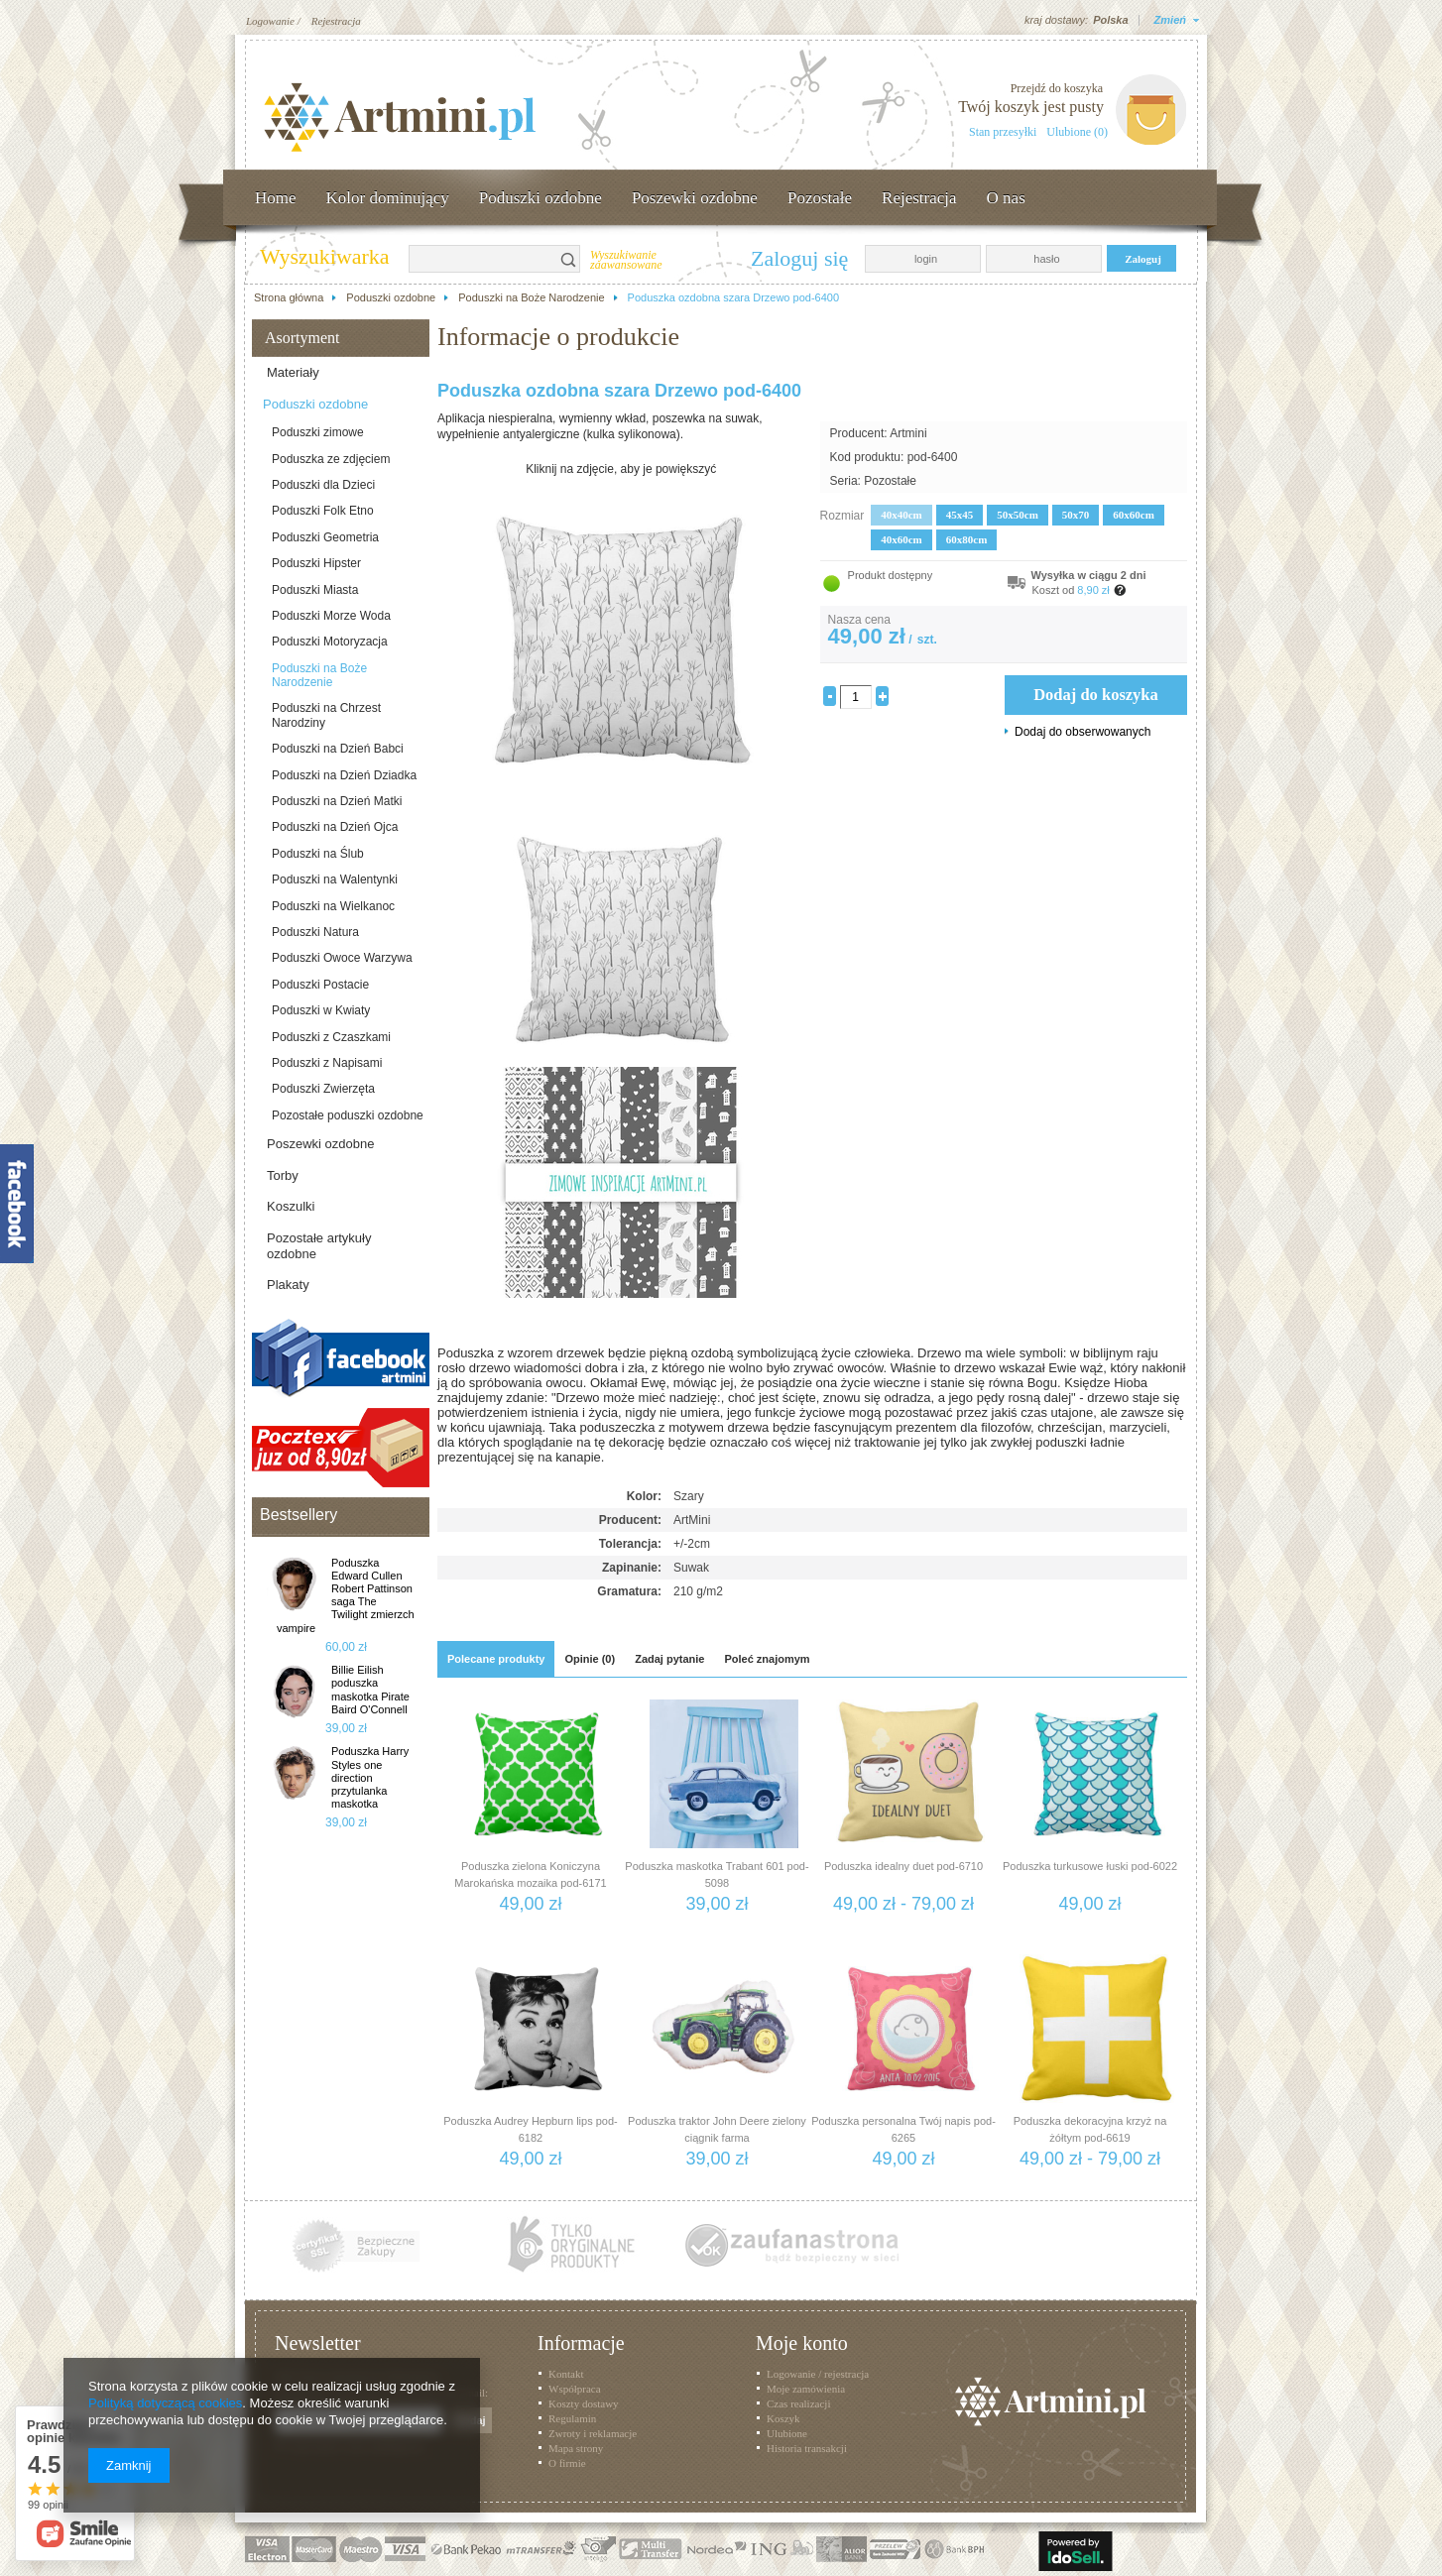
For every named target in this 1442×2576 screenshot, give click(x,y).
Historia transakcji (807, 2448)
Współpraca (574, 2389)
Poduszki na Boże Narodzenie (531, 297)
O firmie (567, 2463)
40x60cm (901, 539)
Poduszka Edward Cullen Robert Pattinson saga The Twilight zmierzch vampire (346, 1595)
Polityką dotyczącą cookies (165, 2403)
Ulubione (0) (1077, 132)
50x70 (1076, 515)
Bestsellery (298, 1514)
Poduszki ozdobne (540, 197)
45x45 (960, 515)
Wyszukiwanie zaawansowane (626, 261)
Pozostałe (819, 197)
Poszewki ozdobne (695, 197)
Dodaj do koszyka (1095, 694)
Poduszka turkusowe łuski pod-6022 (1090, 1866)
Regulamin (572, 2418)
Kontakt (565, 2374)
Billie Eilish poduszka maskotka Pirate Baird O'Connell (370, 1689)
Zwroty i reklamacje (592, 2433)
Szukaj (569, 259)
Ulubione (787, 2433)
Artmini (908, 433)
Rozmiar (842, 516)
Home (276, 197)
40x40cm (901, 515)
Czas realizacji (798, 2403)
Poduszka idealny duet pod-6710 (903, 1866)
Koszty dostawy (583, 2403)
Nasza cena (859, 620)
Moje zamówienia (806, 2389)
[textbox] (483, 259)
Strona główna (288, 297)
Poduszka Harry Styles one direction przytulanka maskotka (370, 1777)
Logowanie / (273, 21)
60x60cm (1133, 515)
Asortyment (302, 337)
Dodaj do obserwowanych (1082, 732)
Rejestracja (336, 21)
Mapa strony (575, 2448)
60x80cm (967, 539)
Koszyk (783, 2418)
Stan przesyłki (1002, 132)
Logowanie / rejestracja (818, 2374)
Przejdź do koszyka (1057, 88)
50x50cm (1017, 515)
